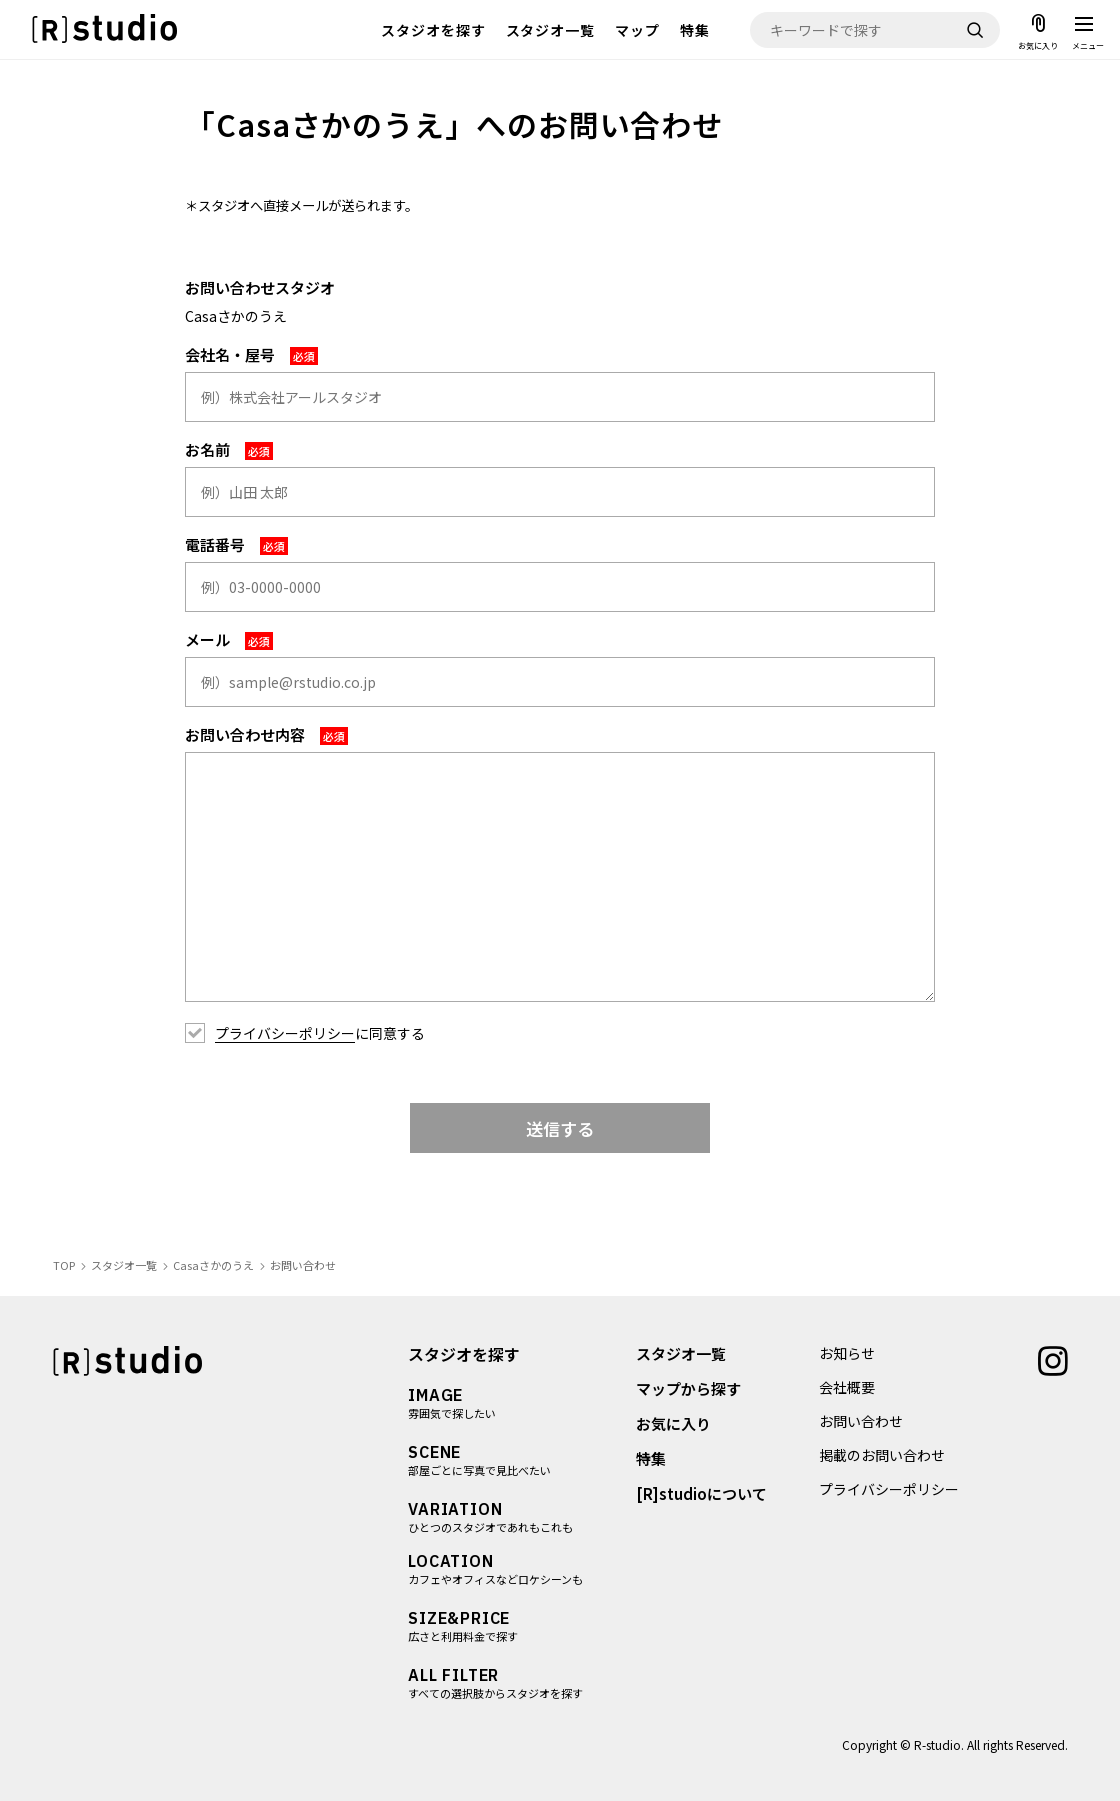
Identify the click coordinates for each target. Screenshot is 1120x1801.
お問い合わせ (861, 1421)
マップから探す (687, 1388)
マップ (637, 30)
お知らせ (847, 1353)
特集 (695, 30)
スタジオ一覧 (551, 30)
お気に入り (672, 1423)
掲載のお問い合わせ (882, 1455)
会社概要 (847, 1387)
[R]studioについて (700, 1493)
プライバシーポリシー (285, 1033)
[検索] (975, 30)
